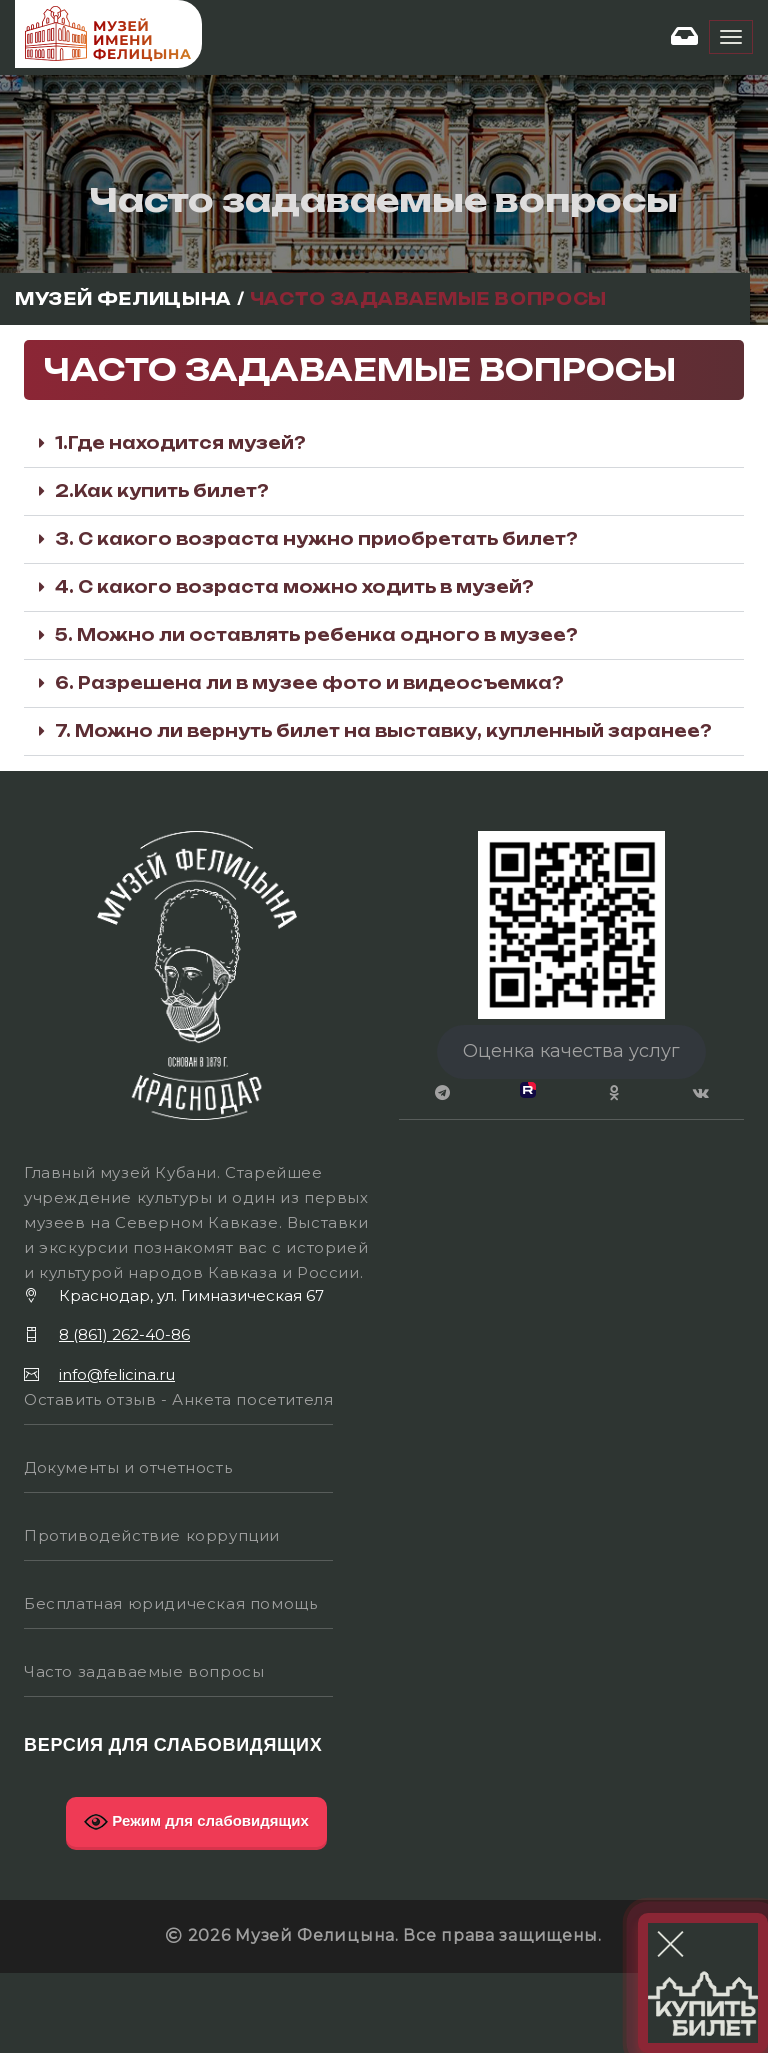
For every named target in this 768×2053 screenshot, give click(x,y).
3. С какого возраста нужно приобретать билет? (316, 539)
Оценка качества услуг (571, 1051)
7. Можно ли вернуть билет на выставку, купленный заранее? (383, 731)
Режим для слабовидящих (196, 1822)
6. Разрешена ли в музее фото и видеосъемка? (309, 683)
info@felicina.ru (117, 1374)
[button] (384, 444)
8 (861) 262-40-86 (124, 1334)
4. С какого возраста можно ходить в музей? (294, 587)
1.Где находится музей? (180, 443)
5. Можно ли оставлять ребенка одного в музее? (316, 635)
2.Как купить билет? (162, 491)
